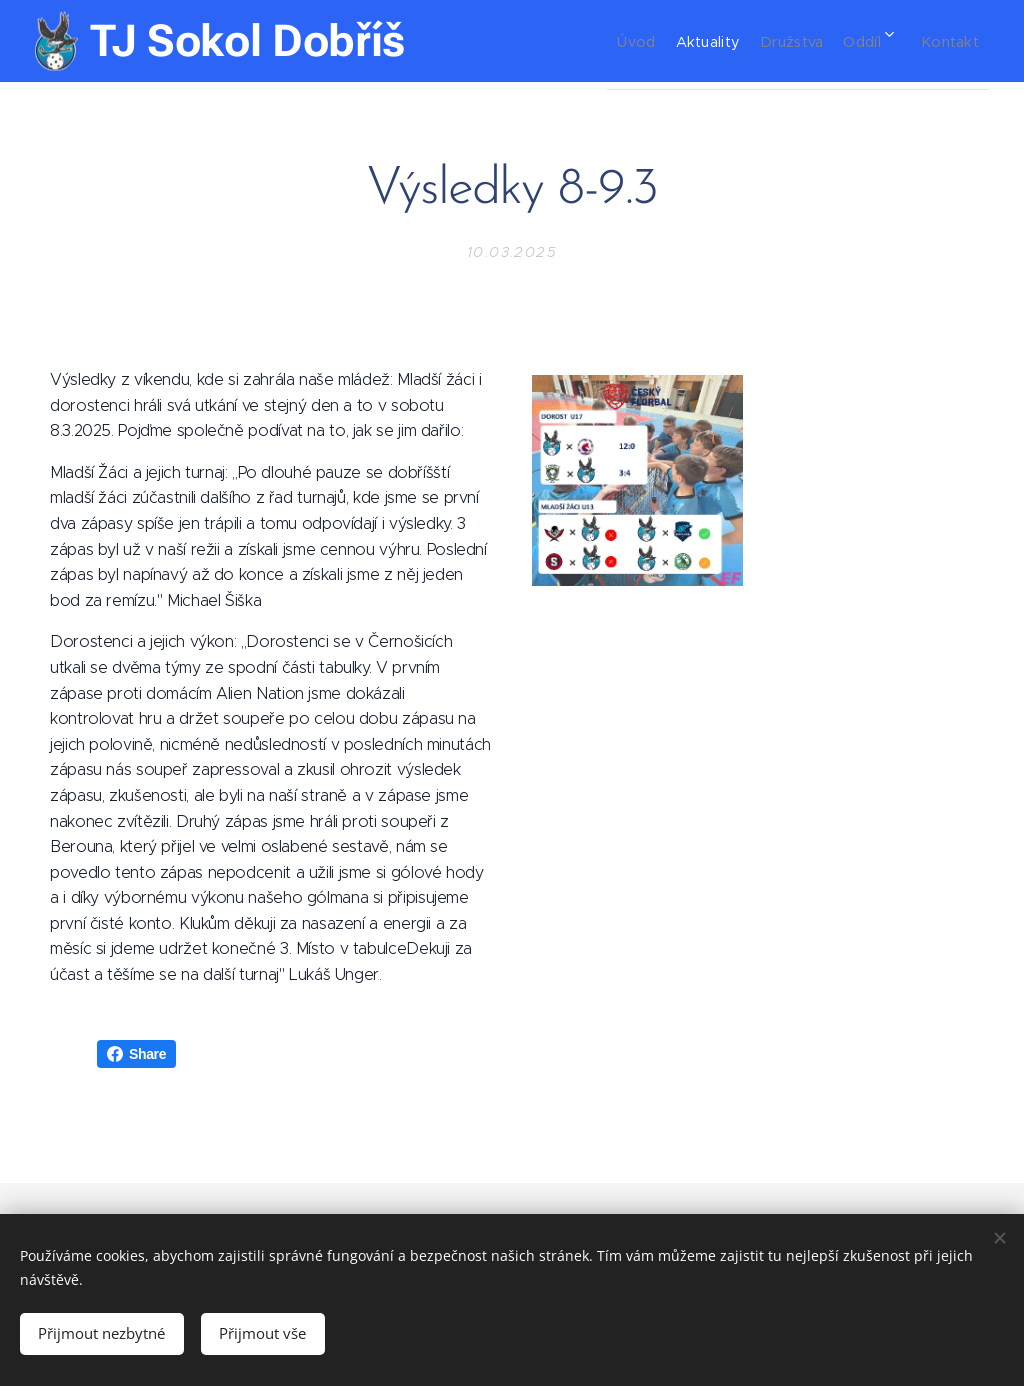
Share (136, 1054)
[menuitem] (595, 41)
